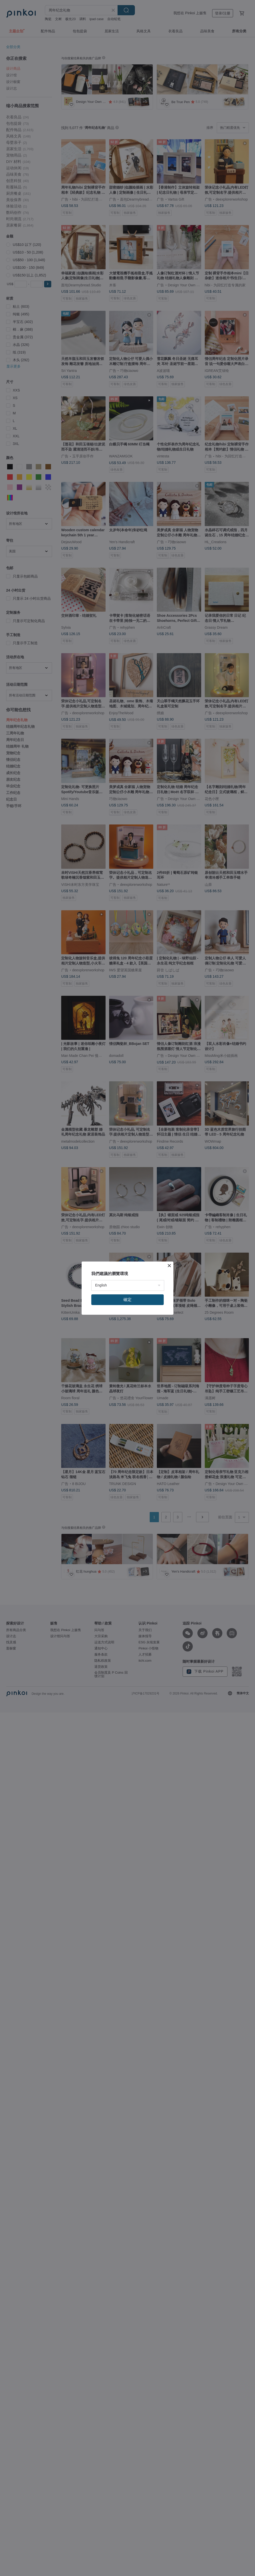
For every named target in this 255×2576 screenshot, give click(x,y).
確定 (127, 1299)
